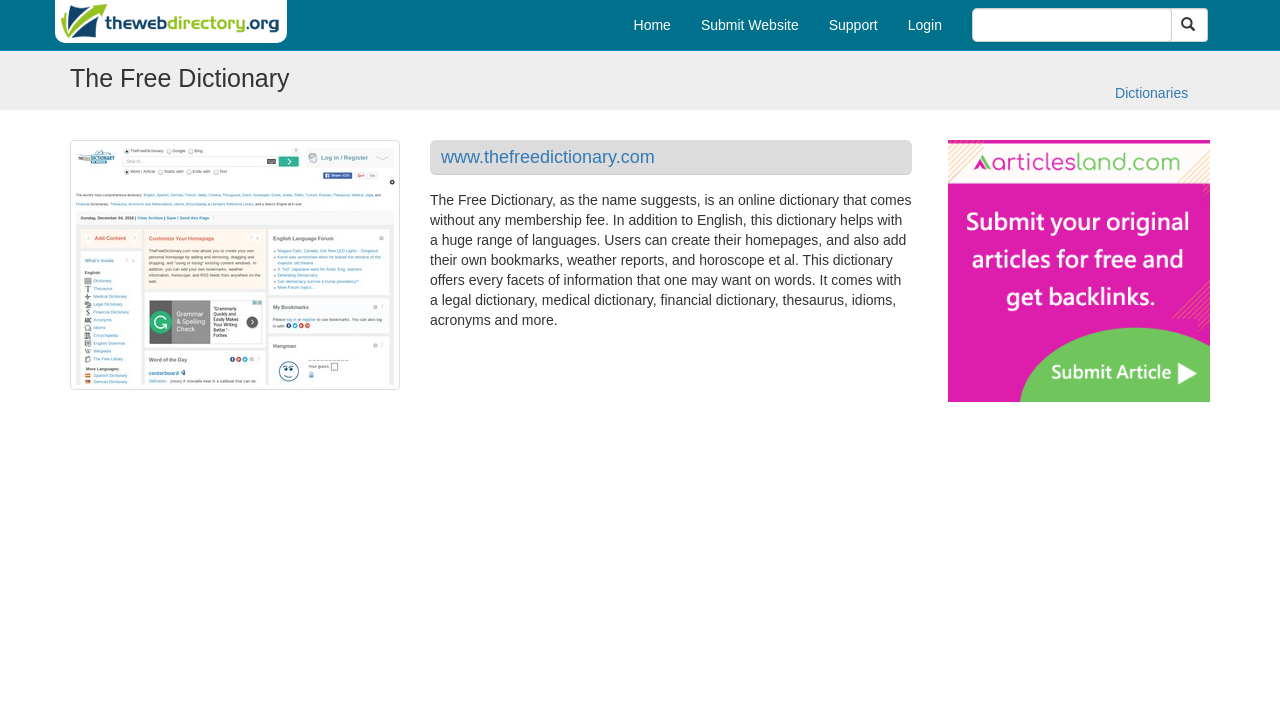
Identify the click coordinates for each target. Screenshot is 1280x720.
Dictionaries (1151, 93)
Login (925, 25)
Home (652, 25)
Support (853, 25)
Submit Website (750, 25)
